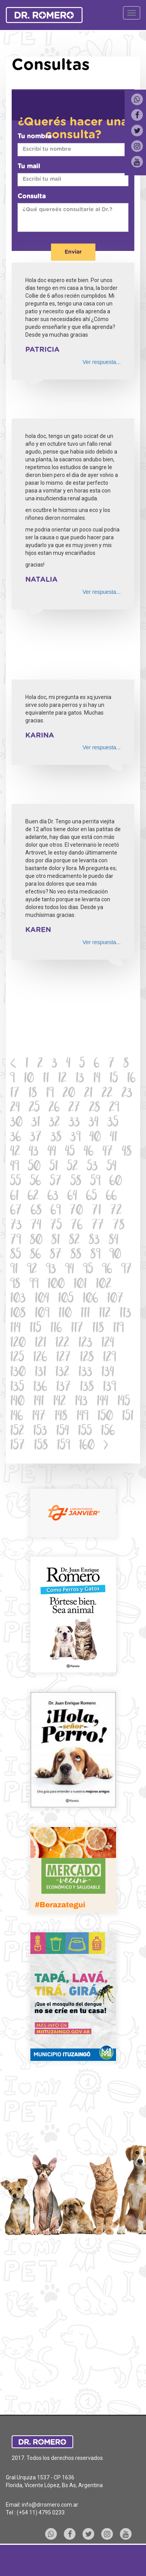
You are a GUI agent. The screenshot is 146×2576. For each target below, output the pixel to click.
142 (59, 1402)
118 (98, 1329)
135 (17, 1388)
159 (63, 1446)
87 (56, 1255)
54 (111, 1167)
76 (77, 1226)
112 (105, 1314)
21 (88, 1094)
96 (107, 1270)
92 (32, 1270)
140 (17, 1402)
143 (81, 1402)
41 (113, 1138)
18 (32, 1094)
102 (103, 1285)
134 (107, 1373)
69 (56, 1211)
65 (91, 1197)
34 (94, 1123)
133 (85, 1373)
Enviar (73, 252)
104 (42, 1299)
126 (40, 1358)
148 (61, 1417)
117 (77, 1329)
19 (50, 1094)
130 (18, 1373)
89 (95, 1255)
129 (109, 1358)
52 (72, 1167)
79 (15, 1241)
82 (74, 1241)
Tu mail (29, 166)
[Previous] (13, 1064)
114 (15, 1329)
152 (17, 1432)
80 (36, 1241)
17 (14, 1094)
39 (75, 1138)
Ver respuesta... (102, 362)
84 (113, 1241)
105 (66, 1299)
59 (95, 1182)
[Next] (106, 1446)
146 (16, 1417)
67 (16, 1211)
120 (18, 1344)
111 (85, 1314)
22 (107, 1094)
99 (34, 1285)
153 (40, 1432)
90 (115, 1255)
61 (14, 1197)
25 (34, 1108)
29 (114, 1108)
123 (85, 1344)
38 (56, 1138)
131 (40, 1373)
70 (76, 1211)
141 (38, 1402)
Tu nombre (35, 136)
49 (14, 1167)
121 (40, 1344)
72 (116, 1211)
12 (62, 1079)
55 (15, 1182)
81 (55, 1241)
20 (69, 1094)
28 (94, 1108)
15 (113, 1079)
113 (125, 1314)
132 (62, 1373)
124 (107, 1344)
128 (87, 1358)
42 (15, 1152)
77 (97, 1226)
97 (126, 1270)
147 (39, 1417)
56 (35, 1182)
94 (69, 1270)
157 (17, 1446)
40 (95, 1138)
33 (74, 1123)
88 (75, 1255)
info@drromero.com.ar (50, 2505)
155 (85, 1432)
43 (34, 1152)
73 (16, 1226)
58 (75, 1182)
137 (63, 1388)
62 (33, 1197)
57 (56, 1182)
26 (54, 1108)
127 (63, 1358)
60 (115, 1182)
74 (36, 1226)
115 (35, 1329)
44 (51, 1152)
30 (16, 1123)
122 (62, 1344)
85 (15, 1255)
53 (92, 1167)
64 (72, 1197)
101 (80, 1285)
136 (40, 1388)
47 (107, 1152)
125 (17, 1358)
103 (18, 1299)
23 (126, 1094)
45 (70, 1152)
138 (87, 1388)
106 (90, 1299)
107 (115, 1299)
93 (51, 1270)
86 (35, 1255)
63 (52, 1197)
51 (53, 1167)
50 (34, 1167)
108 (18, 1314)
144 (102, 1402)
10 (29, 1079)
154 (62, 1432)
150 (105, 1417)
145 (123, 1402)
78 (119, 1226)
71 (96, 1211)
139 (109, 1388)
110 (65, 1314)
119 (118, 1329)
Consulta (32, 196)
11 (46, 1079)
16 (131, 1079)
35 (112, 1123)
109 (42, 1314)
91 (14, 1270)
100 (56, 1285)
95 (88, 1270)
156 (108, 1432)
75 (56, 1226)
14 (96, 1079)
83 (94, 1241)
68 (36, 1211)
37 (36, 1138)
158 (41, 1446)
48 (127, 1152)
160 (87, 1446)
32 (54, 1123)
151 (128, 1417)
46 (88, 1152)
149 (82, 1417)
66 (111, 1197)
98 (15, 1285)
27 (74, 1108)
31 (36, 1123)
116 (56, 1329)
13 (80, 1079)
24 (15, 1108)
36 (15, 1138)
